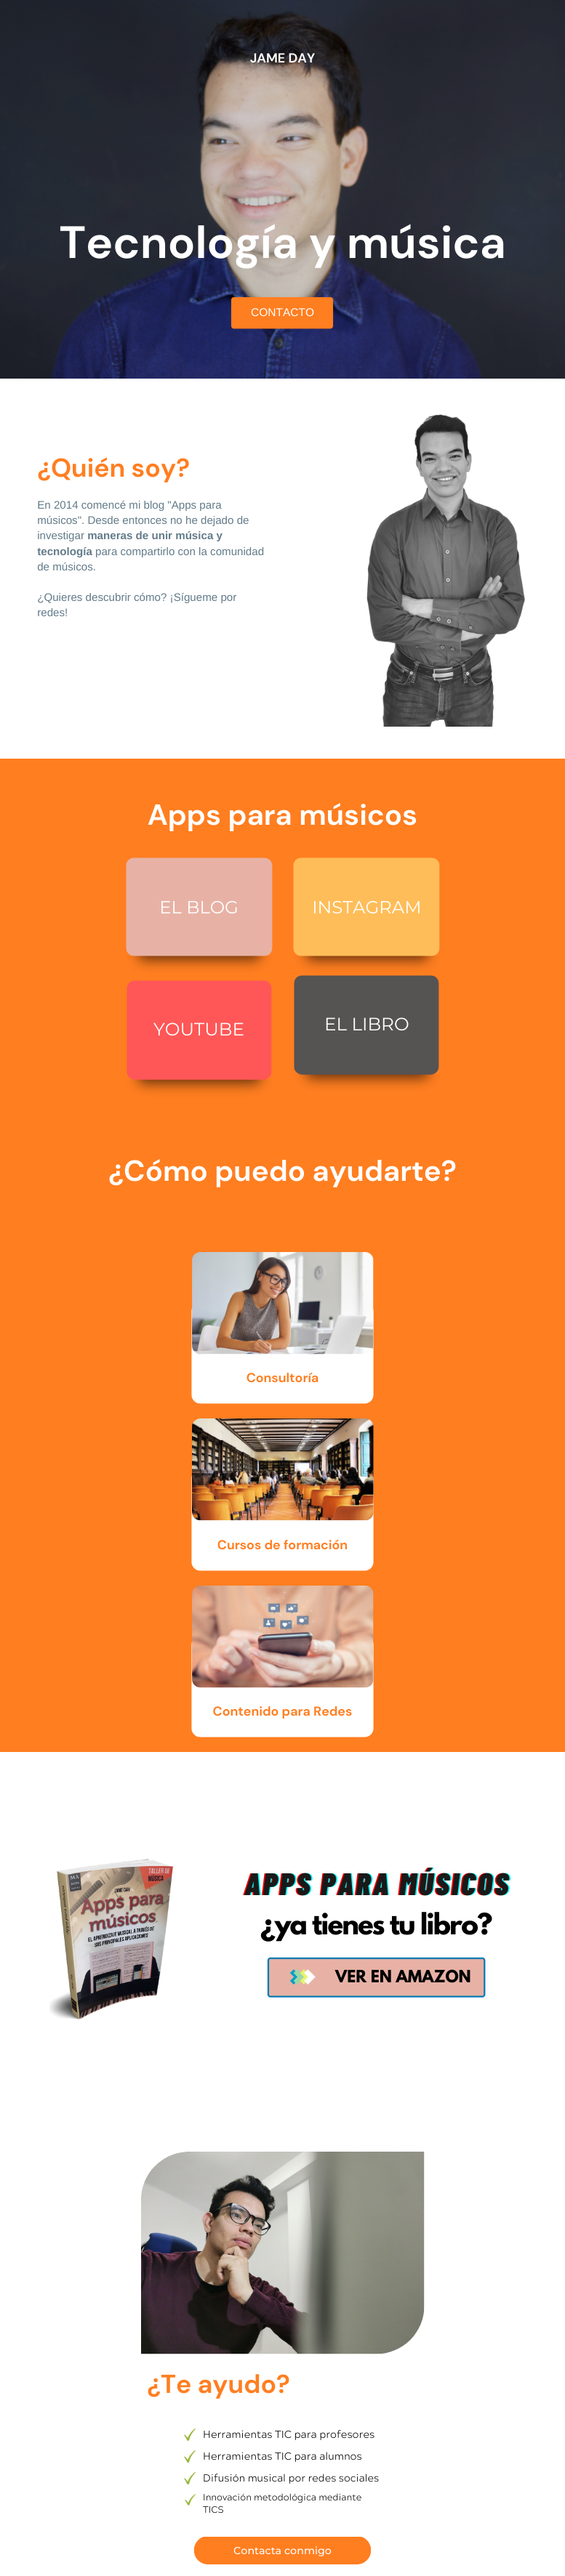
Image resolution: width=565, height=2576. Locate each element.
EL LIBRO (366, 1024)
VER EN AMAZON (403, 1978)
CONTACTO (282, 313)
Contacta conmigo (282, 2550)
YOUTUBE (198, 1030)
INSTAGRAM (366, 907)
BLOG (212, 907)
